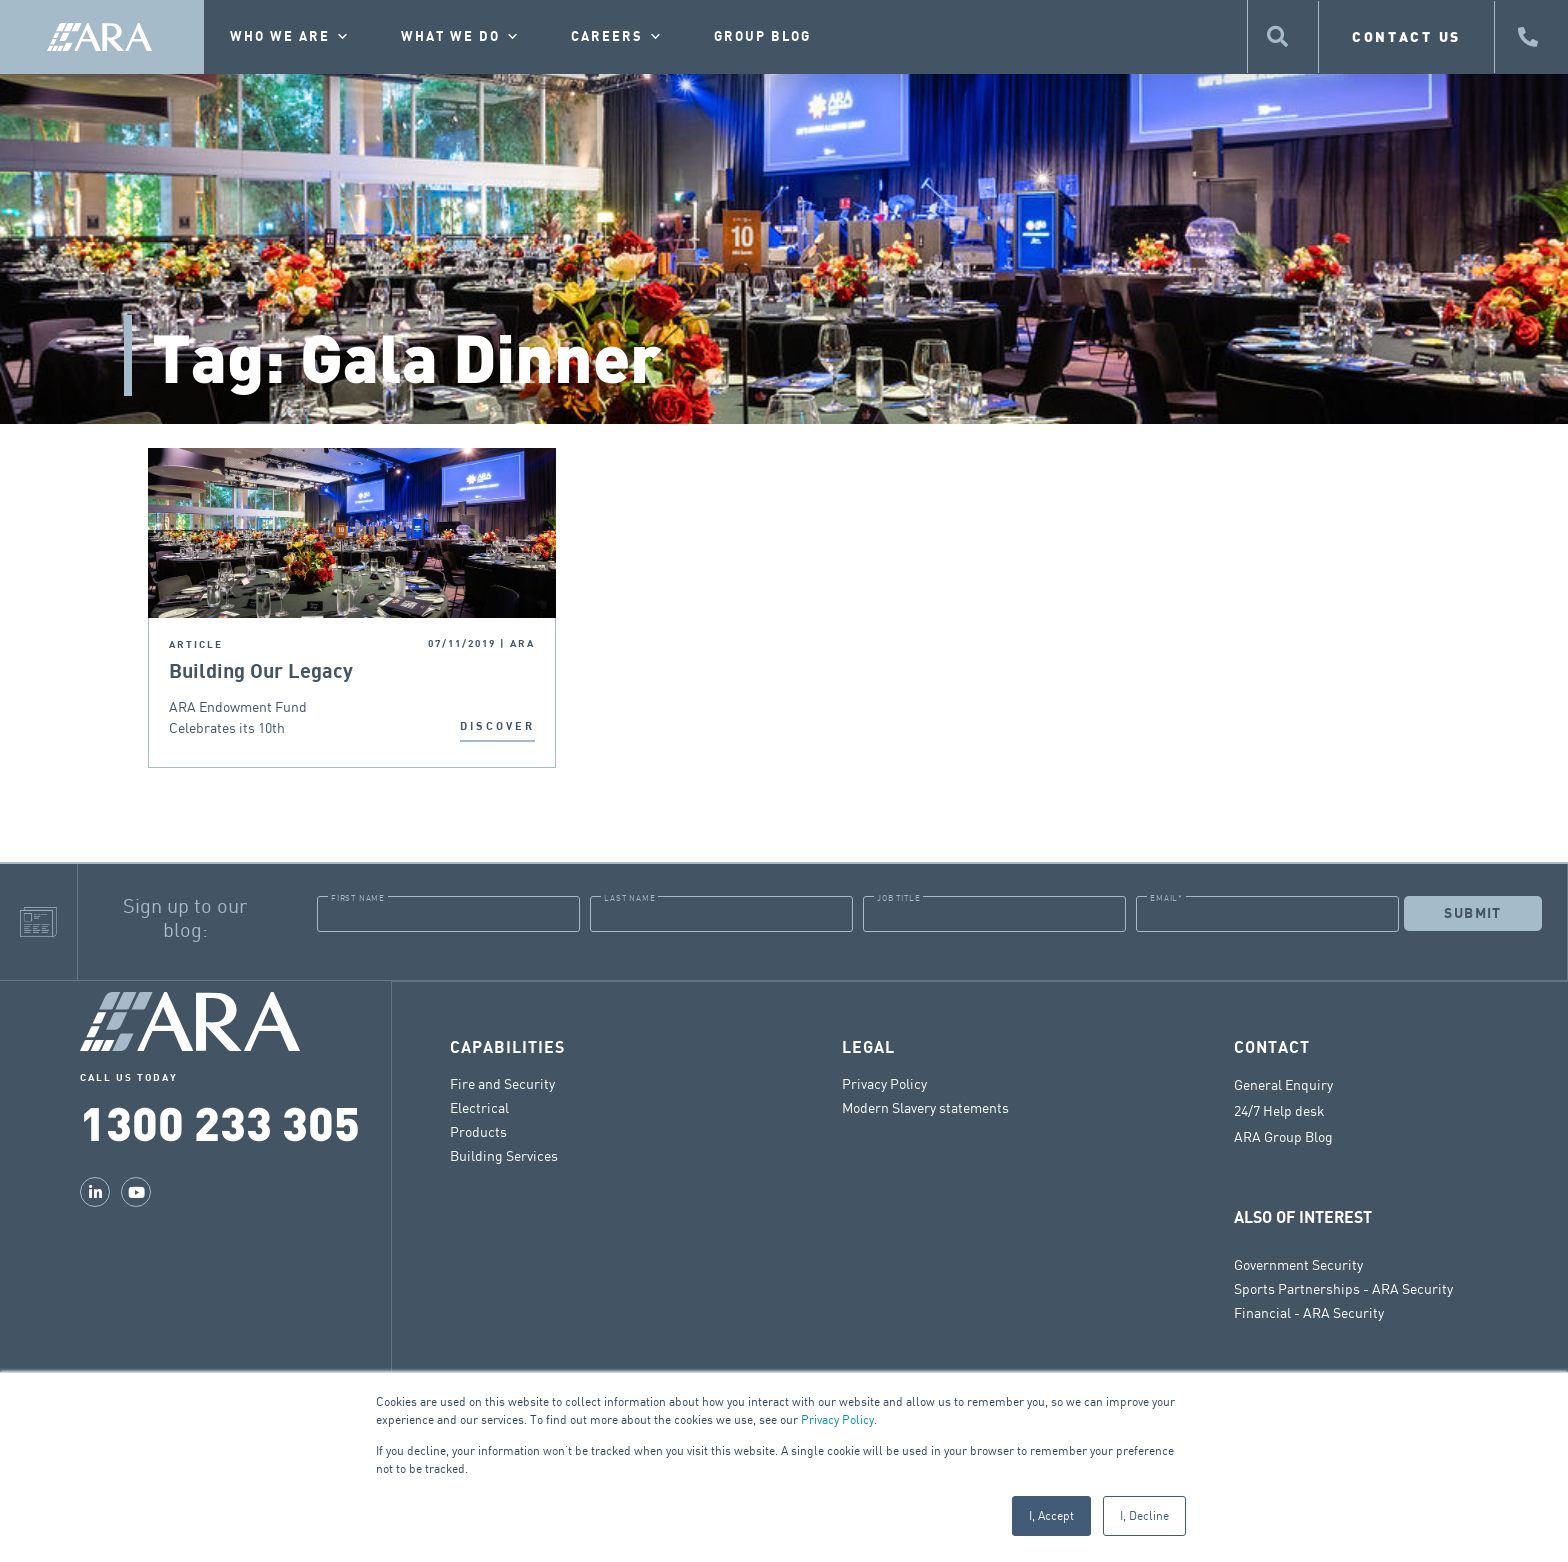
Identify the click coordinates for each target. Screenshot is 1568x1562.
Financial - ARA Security (1309, 1311)
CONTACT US (1406, 36)
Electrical (479, 1106)
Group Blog (762, 37)
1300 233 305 (220, 1121)
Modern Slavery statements (925, 1106)
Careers (617, 37)
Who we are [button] (290, 37)
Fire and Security (502, 1082)
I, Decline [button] (1144, 1515)
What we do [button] (461, 37)
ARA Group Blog (1283, 1136)
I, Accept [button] (1051, 1515)
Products (478, 1130)
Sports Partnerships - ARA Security (1343, 1287)
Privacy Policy (837, 1419)
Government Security (1298, 1263)
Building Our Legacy (263, 672)
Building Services (504, 1154)
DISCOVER (497, 726)
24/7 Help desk (1279, 1110)
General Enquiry (1283, 1084)
